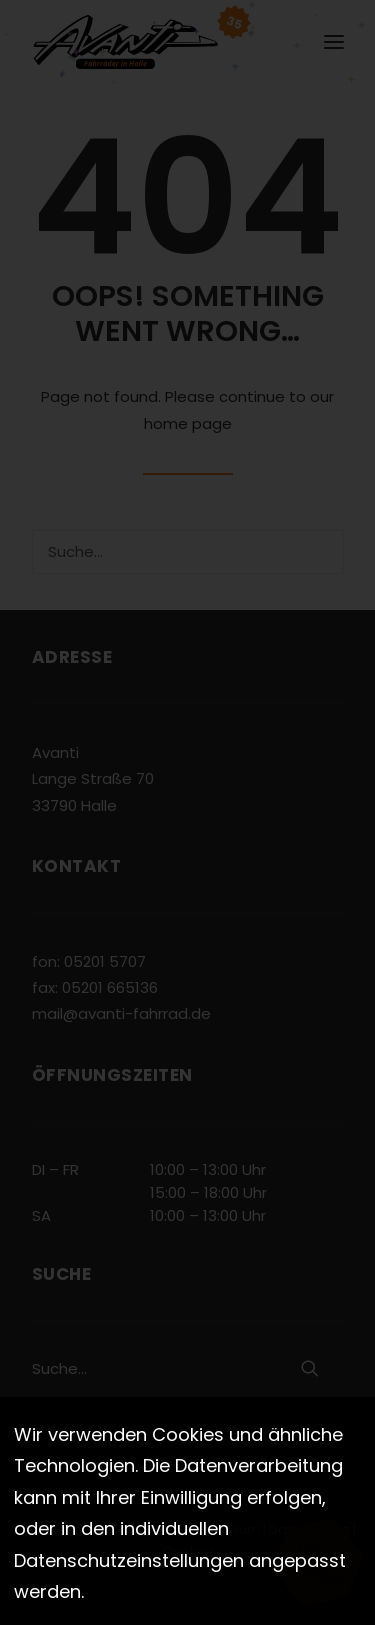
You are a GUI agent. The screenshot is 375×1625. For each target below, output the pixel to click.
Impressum (223, 1529)
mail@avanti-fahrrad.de (121, 1013)
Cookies (189, 1551)
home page (188, 423)
